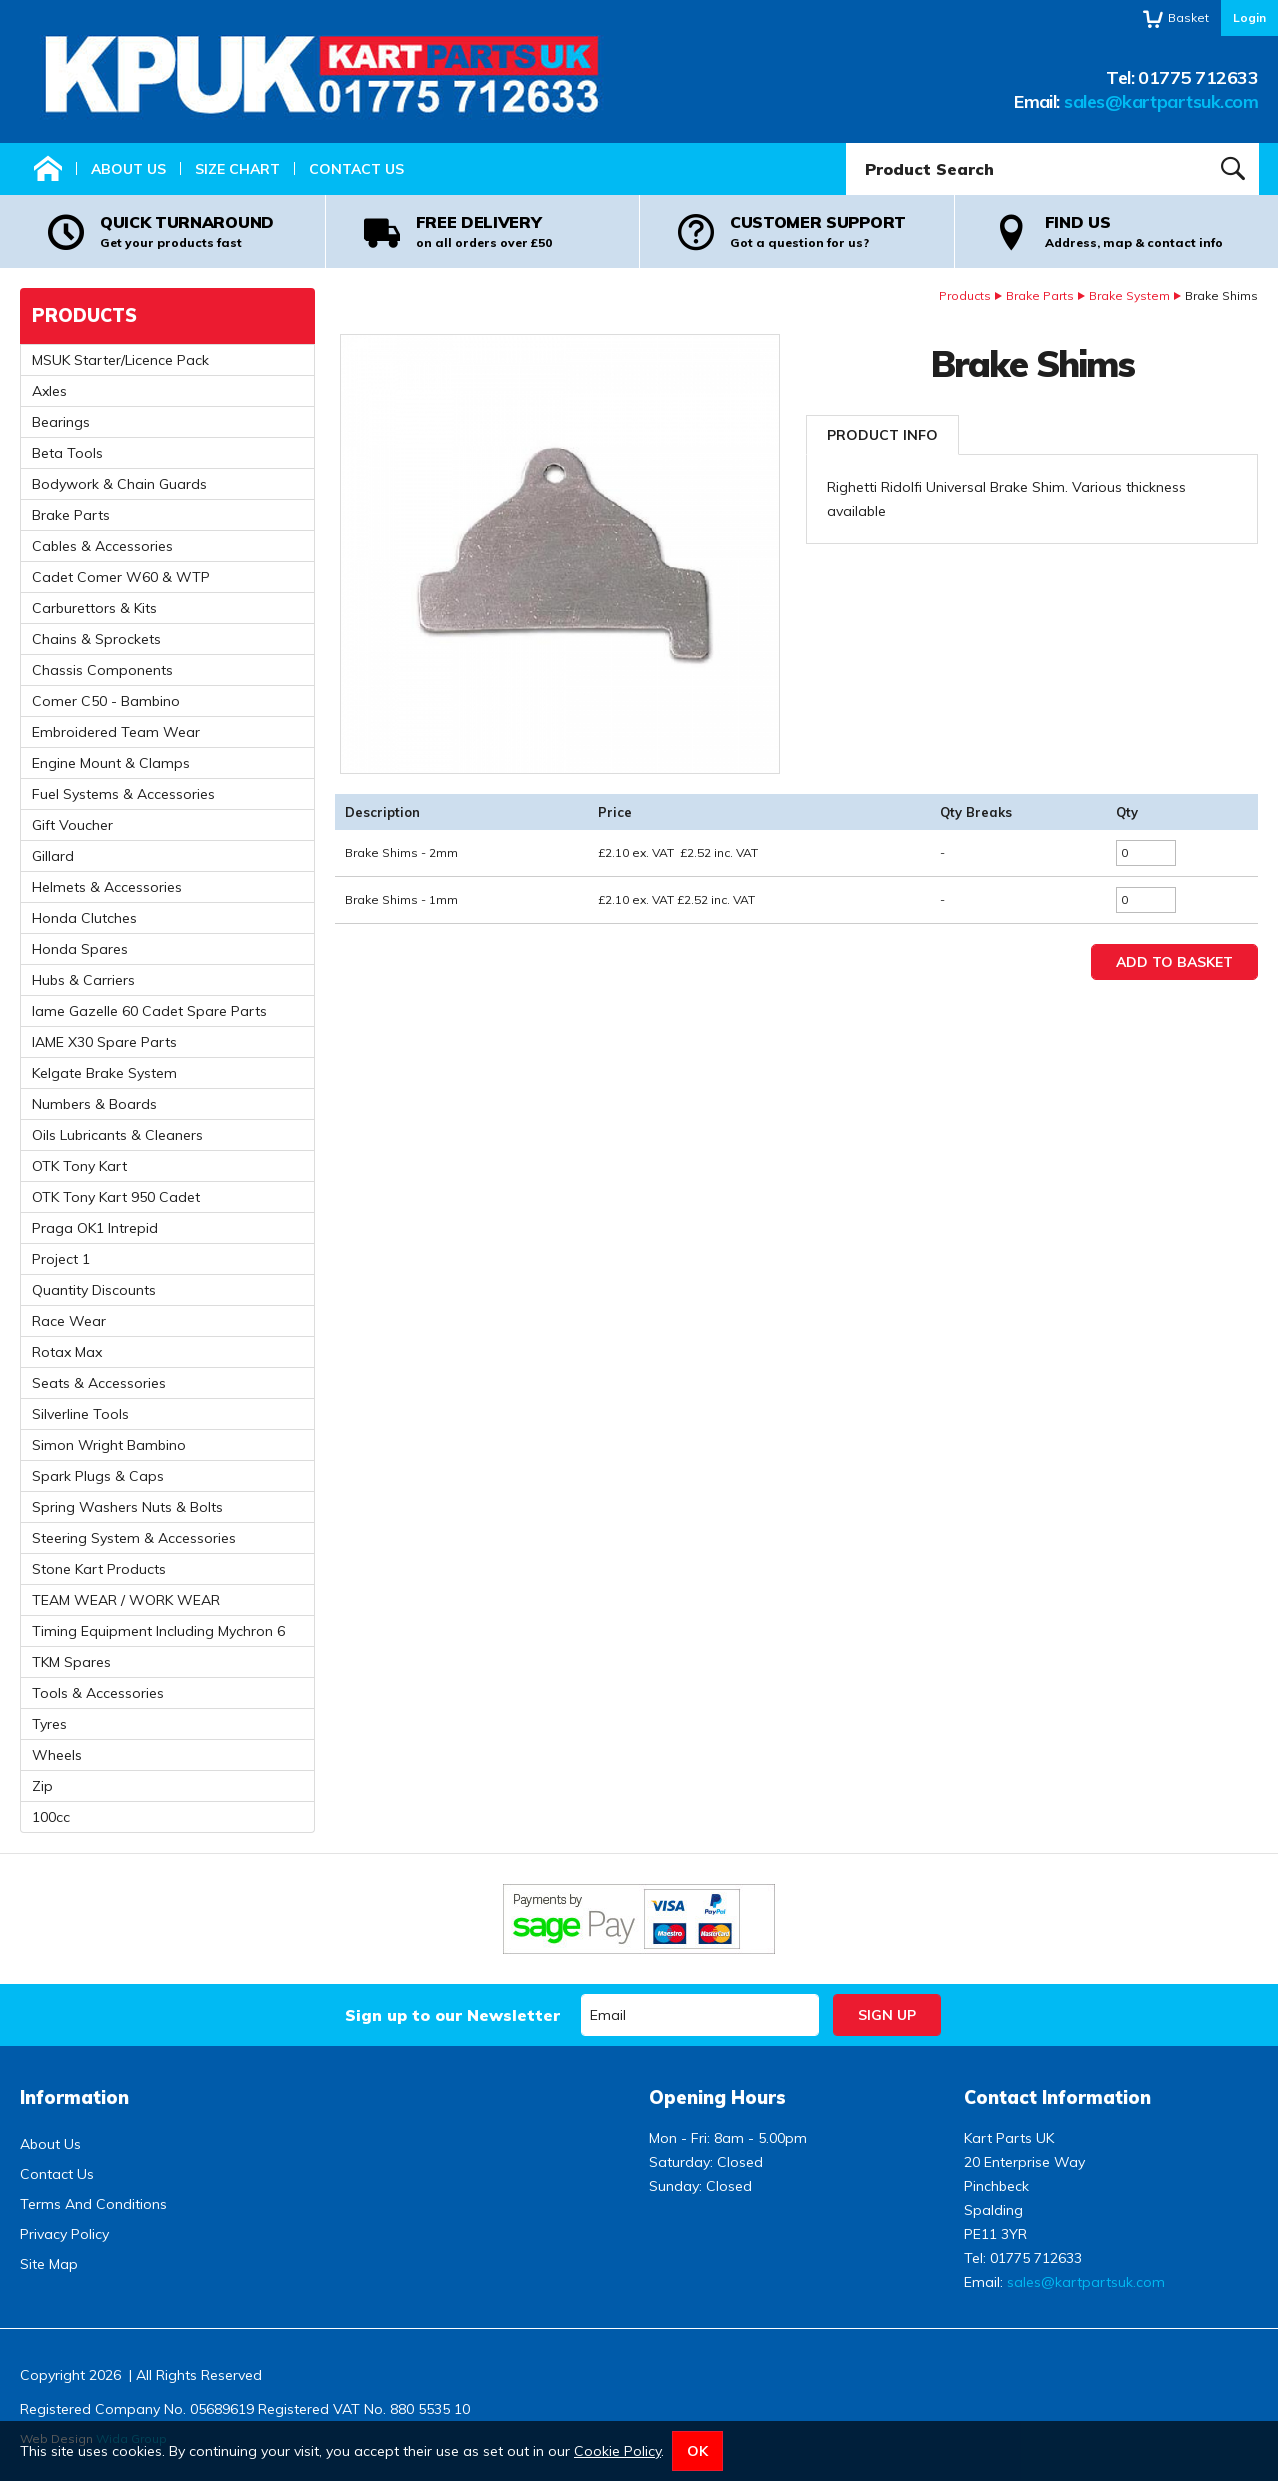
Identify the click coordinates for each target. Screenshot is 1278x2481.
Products (965, 295)
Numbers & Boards (94, 1104)
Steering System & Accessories (134, 1538)
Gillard (53, 856)
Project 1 (61, 1259)
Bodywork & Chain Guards (119, 484)
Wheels (57, 1755)
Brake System (1129, 295)
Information (74, 2097)
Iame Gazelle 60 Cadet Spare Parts (149, 1011)
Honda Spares (80, 949)
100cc (51, 1817)
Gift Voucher (72, 825)
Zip (42, 1786)
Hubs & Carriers (83, 980)
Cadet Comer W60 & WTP (121, 577)
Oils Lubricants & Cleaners (117, 1135)
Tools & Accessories (98, 1693)
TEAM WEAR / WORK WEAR (126, 1600)
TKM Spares (71, 1662)
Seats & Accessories (99, 1383)
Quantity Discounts (94, 1290)
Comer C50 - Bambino (106, 701)
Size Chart (237, 169)
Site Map (49, 2264)
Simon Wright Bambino (109, 1445)
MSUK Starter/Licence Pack (120, 360)
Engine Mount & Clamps (111, 763)
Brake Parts (1040, 295)
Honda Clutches (84, 918)
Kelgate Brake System (104, 1073)
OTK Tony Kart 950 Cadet (116, 1197)
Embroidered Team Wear (116, 732)
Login (1249, 17)
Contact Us (356, 169)
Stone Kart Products (99, 1569)
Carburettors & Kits (94, 608)
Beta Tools (67, 453)
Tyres (49, 1724)
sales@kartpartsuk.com (1161, 101)
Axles (49, 391)
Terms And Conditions (93, 2204)
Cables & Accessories (102, 546)
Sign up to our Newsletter (452, 2015)
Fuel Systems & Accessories (123, 794)
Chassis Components (102, 670)
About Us (128, 169)
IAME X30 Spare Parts (104, 1042)
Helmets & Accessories (107, 887)
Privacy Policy (64, 2234)
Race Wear (69, 1321)
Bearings (61, 422)
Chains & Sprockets (96, 639)
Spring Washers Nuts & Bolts (127, 1507)
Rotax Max (67, 1352)
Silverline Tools (80, 1414)
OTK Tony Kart (79, 1166)
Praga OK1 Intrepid (95, 1228)
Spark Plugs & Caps (98, 1476)
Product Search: (846, 143)
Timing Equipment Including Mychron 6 (158, 1631)
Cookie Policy (617, 2451)
